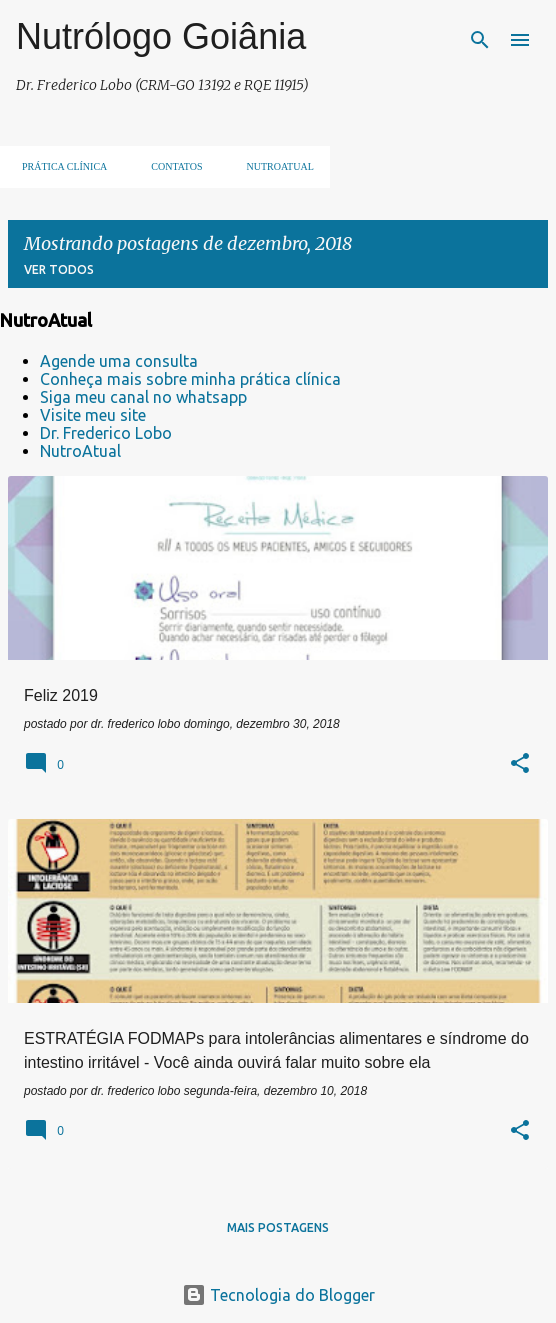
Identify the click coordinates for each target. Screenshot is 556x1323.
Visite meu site (93, 415)
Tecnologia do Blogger (278, 1295)
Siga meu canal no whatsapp (143, 397)
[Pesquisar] (480, 40)
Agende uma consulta (119, 361)
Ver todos (59, 269)
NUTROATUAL (274, 166)
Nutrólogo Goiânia (161, 36)
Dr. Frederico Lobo (106, 433)
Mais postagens (278, 1227)
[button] (520, 765)
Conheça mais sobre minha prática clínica (190, 379)
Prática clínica (58, 166)
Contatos (170, 166)
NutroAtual (80, 451)
